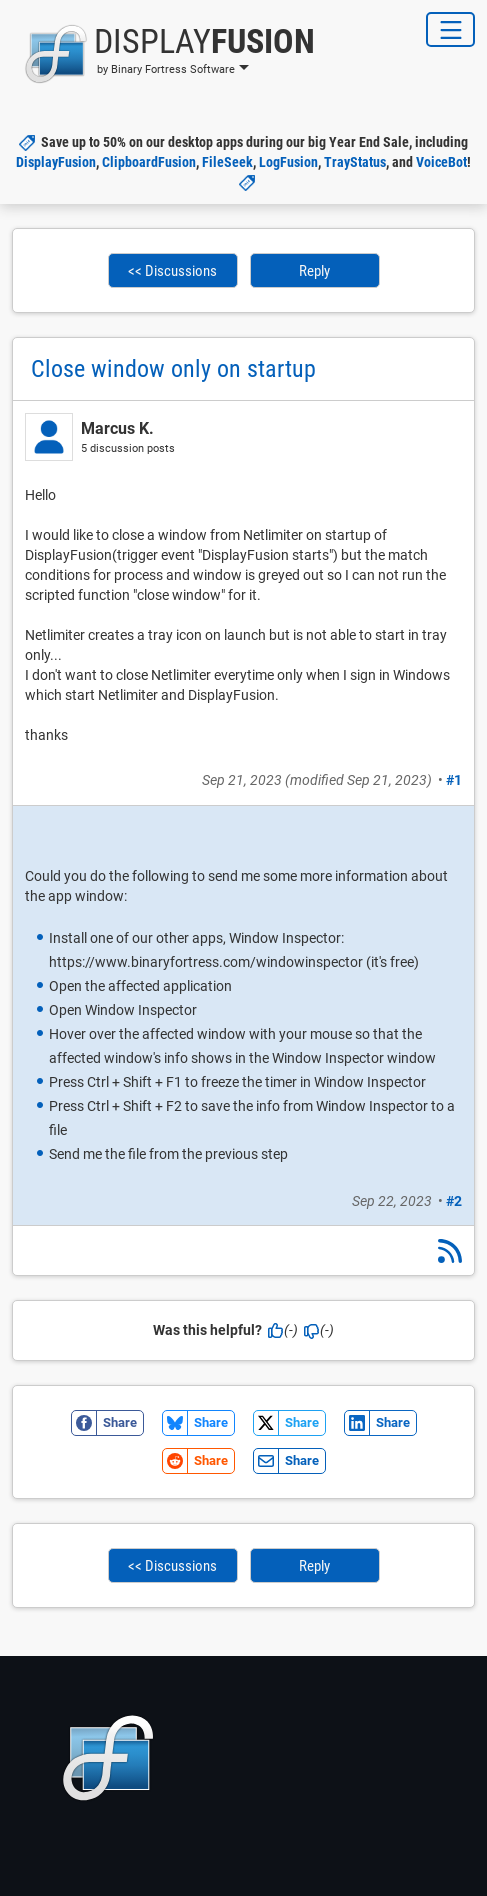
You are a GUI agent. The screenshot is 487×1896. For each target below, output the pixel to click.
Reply (314, 271)
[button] (163, 54)
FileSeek (227, 162)
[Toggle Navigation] (450, 29)
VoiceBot (441, 162)
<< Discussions (172, 271)
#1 (454, 780)
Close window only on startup (173, 369)
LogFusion (288, 162)
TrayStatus (355, 162)
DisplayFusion (56, 162)
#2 (454, 1201)
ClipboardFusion (149, 162)
